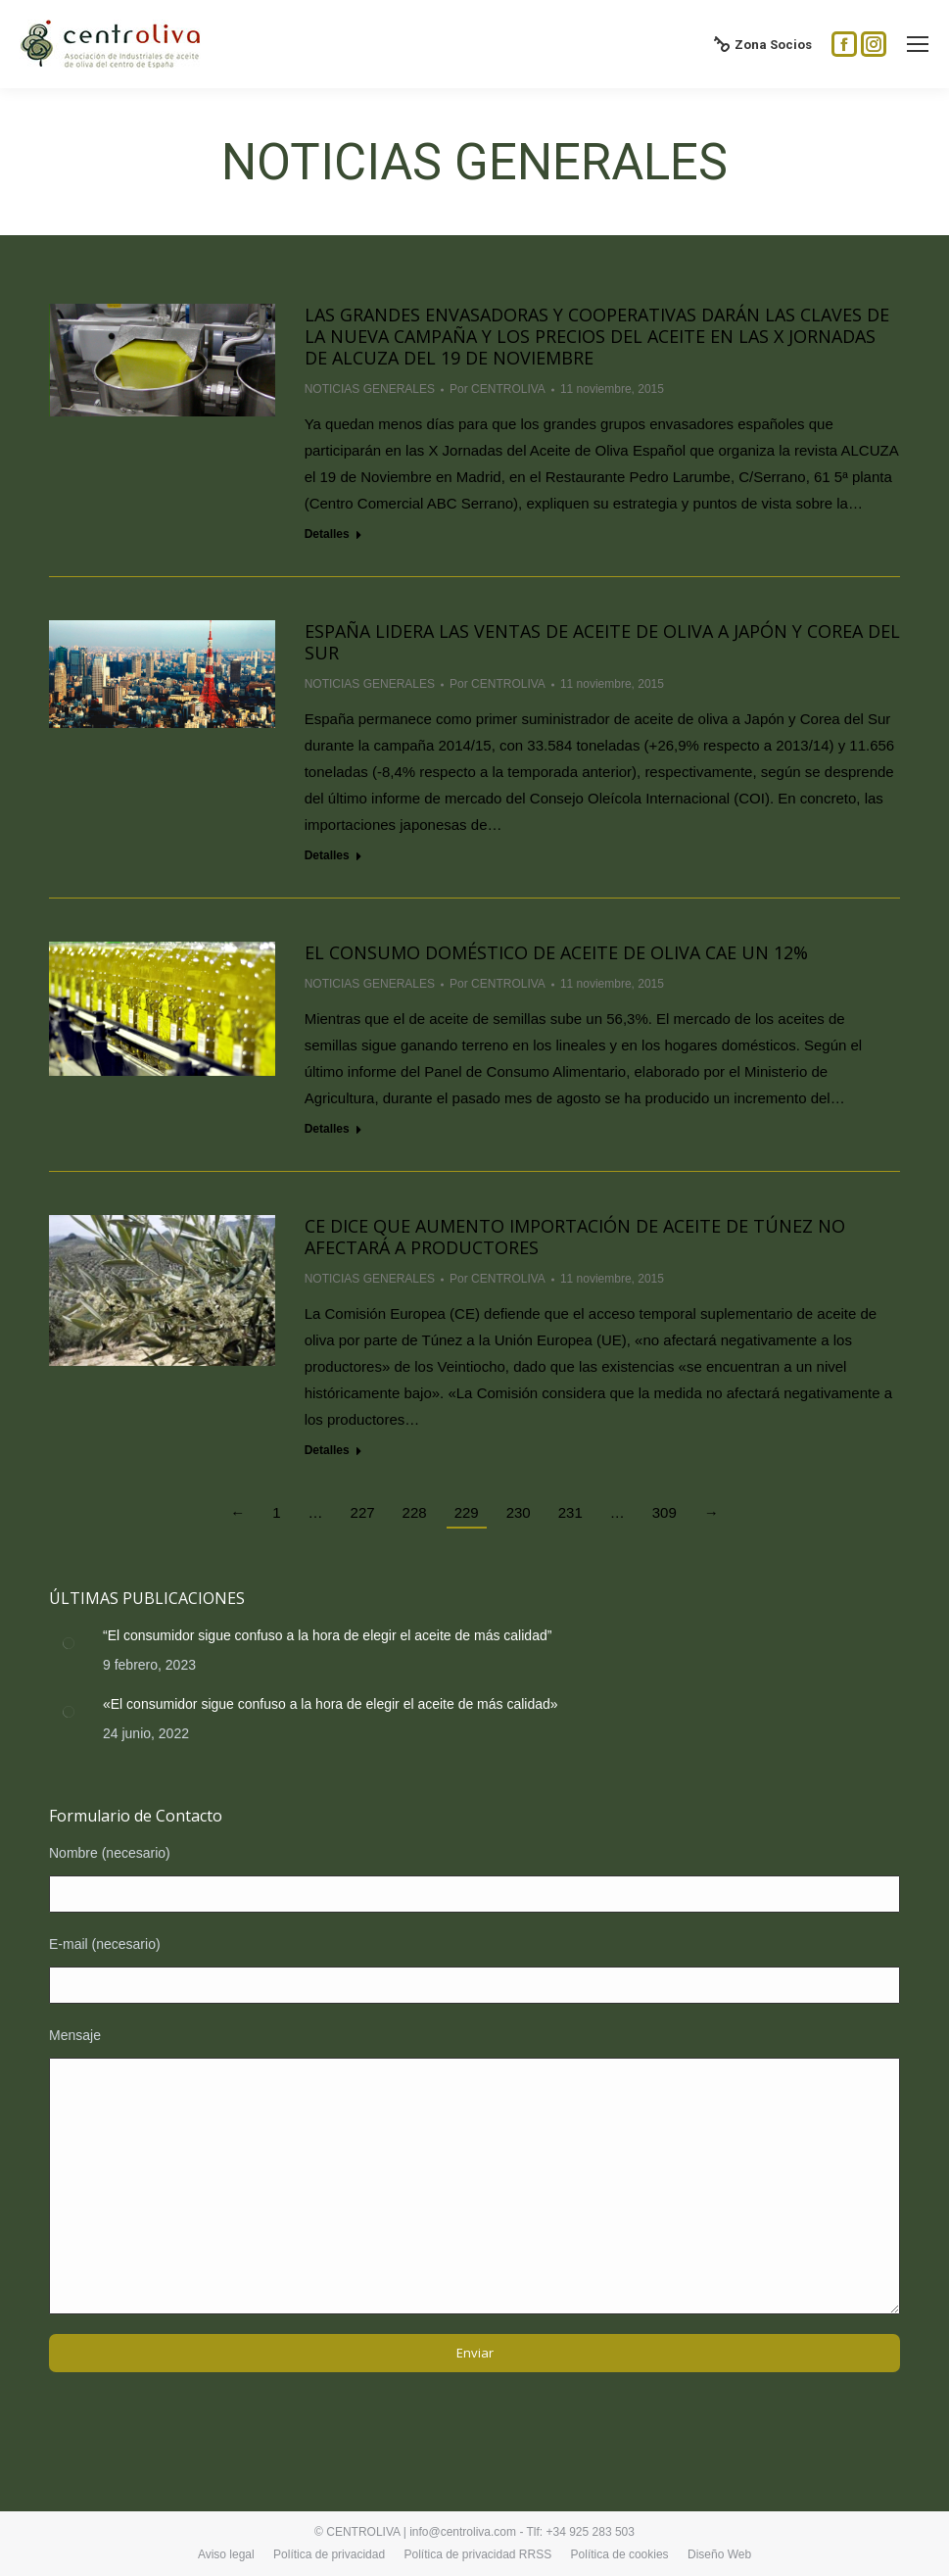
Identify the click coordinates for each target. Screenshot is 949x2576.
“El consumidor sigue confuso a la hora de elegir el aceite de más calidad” (327, 1635)
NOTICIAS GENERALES (370, 389)
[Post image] (68, 1643)
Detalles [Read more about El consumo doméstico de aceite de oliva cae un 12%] (327, 1129)
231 (570, 1512)
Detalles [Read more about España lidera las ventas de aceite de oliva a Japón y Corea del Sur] (327, 855)
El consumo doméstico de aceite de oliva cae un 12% (556, 952)
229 (466, 1512)
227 (363, 1512)
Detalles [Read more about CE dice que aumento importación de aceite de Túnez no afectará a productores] (327, 1450)
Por (498, 389)
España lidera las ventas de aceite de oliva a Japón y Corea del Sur (602, 641)
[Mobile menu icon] (917, 44)
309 (664, 1512)
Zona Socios (763, 44)
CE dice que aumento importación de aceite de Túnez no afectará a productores (575, 1236)
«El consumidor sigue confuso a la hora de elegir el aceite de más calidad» (330, 1704)
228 (415, 1512)
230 (518, 1512)
